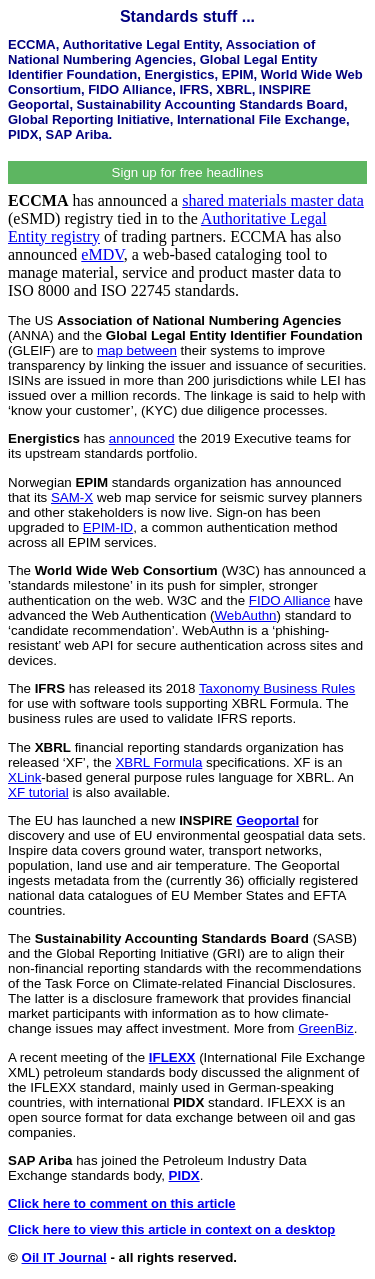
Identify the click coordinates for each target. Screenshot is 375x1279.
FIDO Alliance (289, 600)
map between (137, 350)
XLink (24, 777)
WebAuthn (245, 615)
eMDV (102, 254)
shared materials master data (273, 200)
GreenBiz (326, 1028)
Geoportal (267, 820)
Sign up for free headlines (188, 172)
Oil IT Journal (64, 1257)
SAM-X (72, 497)
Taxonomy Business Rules (277, 688)
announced (142, 438)
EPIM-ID (108, 527)
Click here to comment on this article (122, 1203)
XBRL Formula (158, 762)
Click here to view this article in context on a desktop (171, 1229)
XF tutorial (38, 792)
